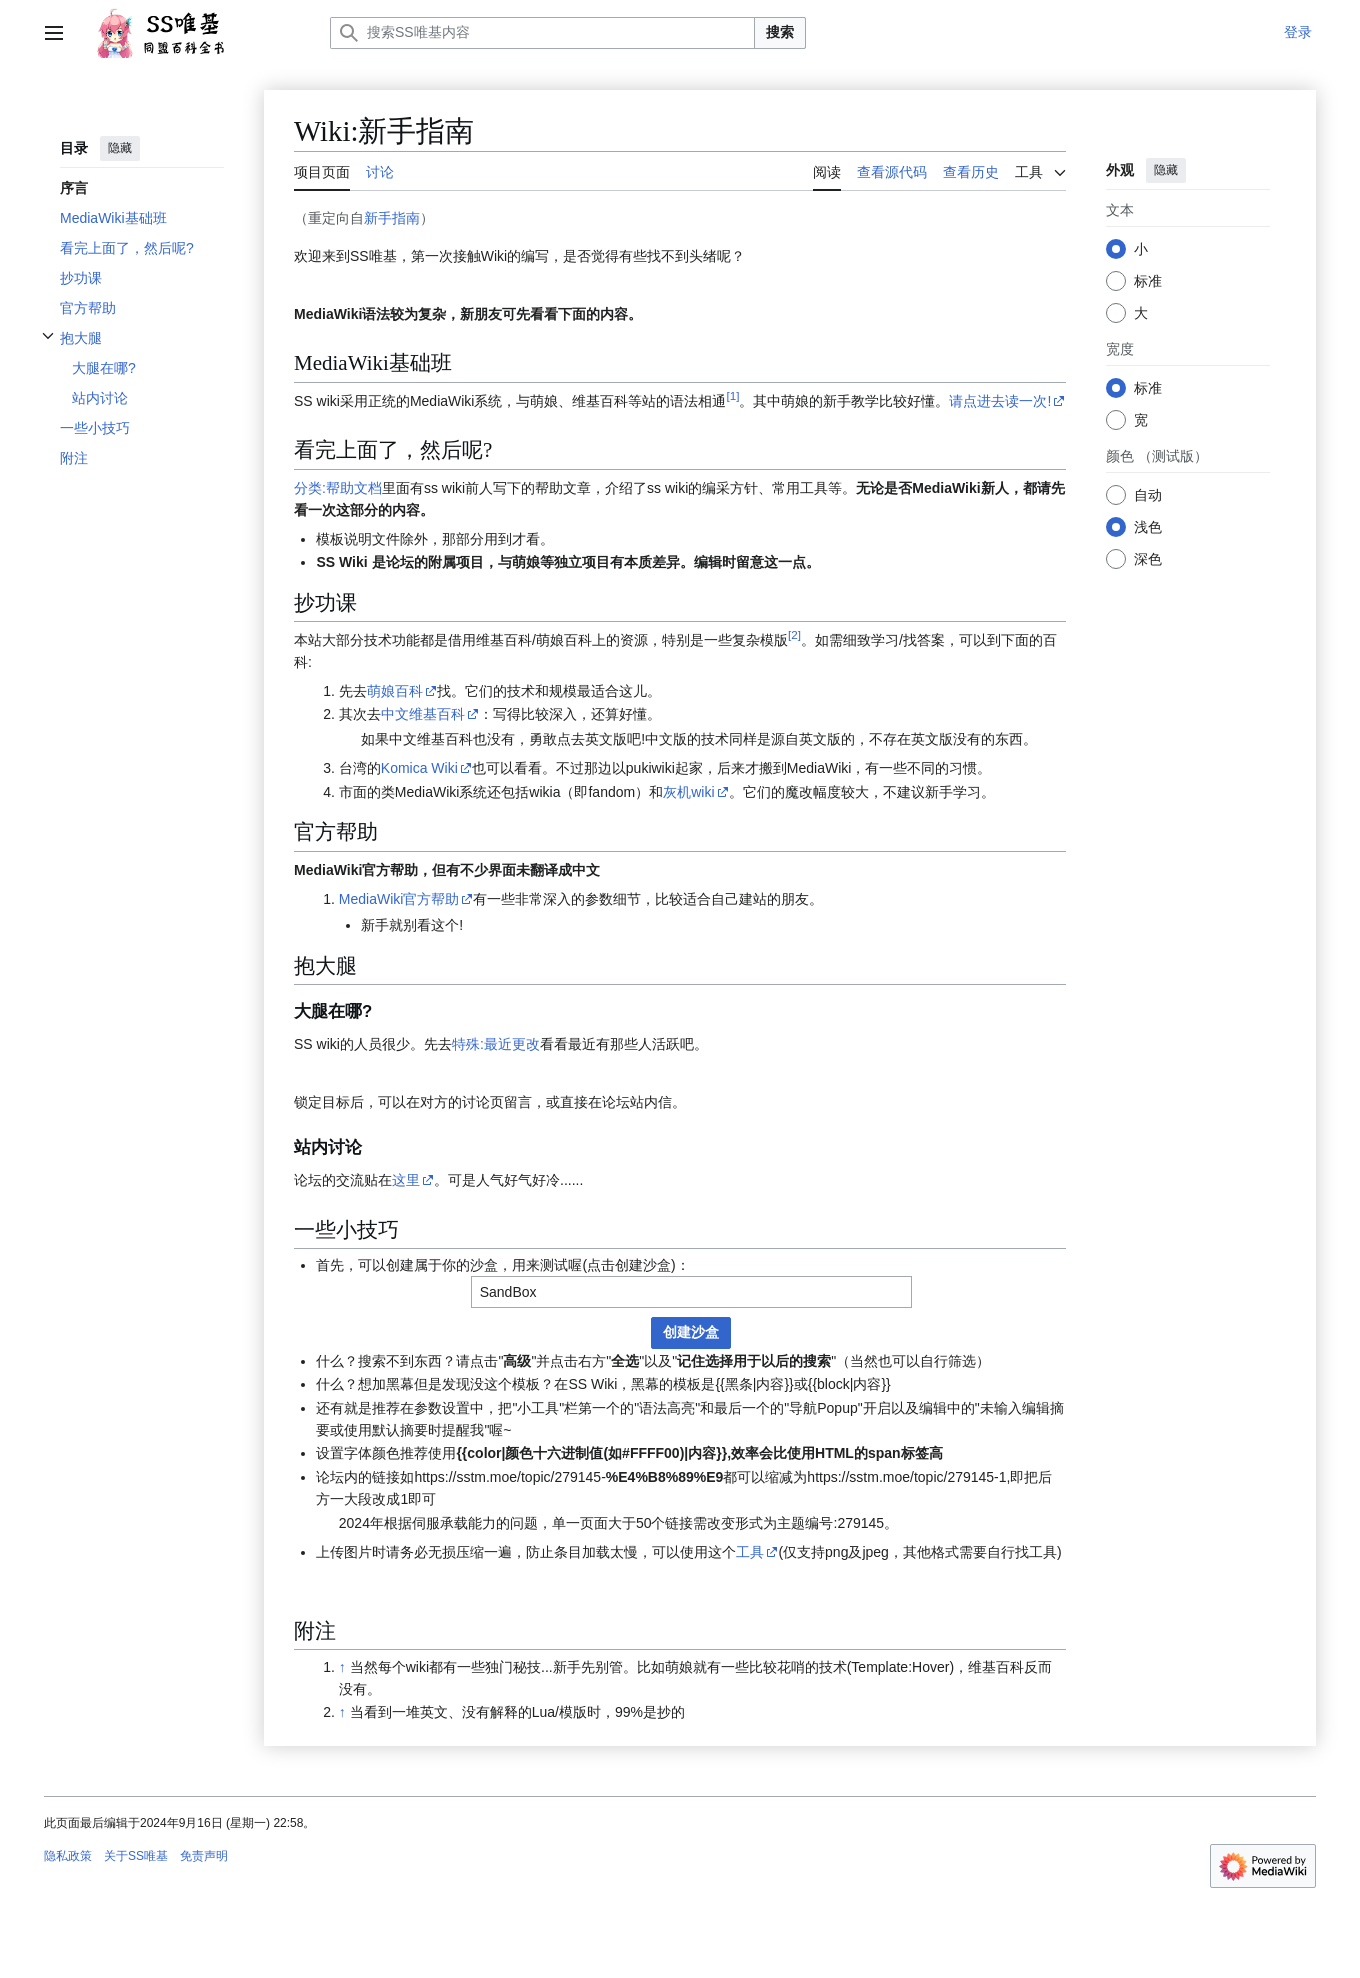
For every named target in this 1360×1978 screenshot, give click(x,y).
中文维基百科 (423, 714)
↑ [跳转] (342, 1667)
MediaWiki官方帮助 (399, 899)
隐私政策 (68, 1856)
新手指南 (392, 218)
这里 (406, 1180)
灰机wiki (688, 792)
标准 (1148, 281)
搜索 (780, 32)
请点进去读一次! (1000, 401)
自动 (1148, 495)
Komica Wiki (419, 768)
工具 (750, 1552)
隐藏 (120, 148)
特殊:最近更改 (496, 1044)
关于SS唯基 (136, 1856)
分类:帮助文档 (338, 488)
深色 (1148, 559)
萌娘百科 (395, 691)
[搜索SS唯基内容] (542, 33)
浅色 (1148, 527)
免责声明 (204, 1856)
